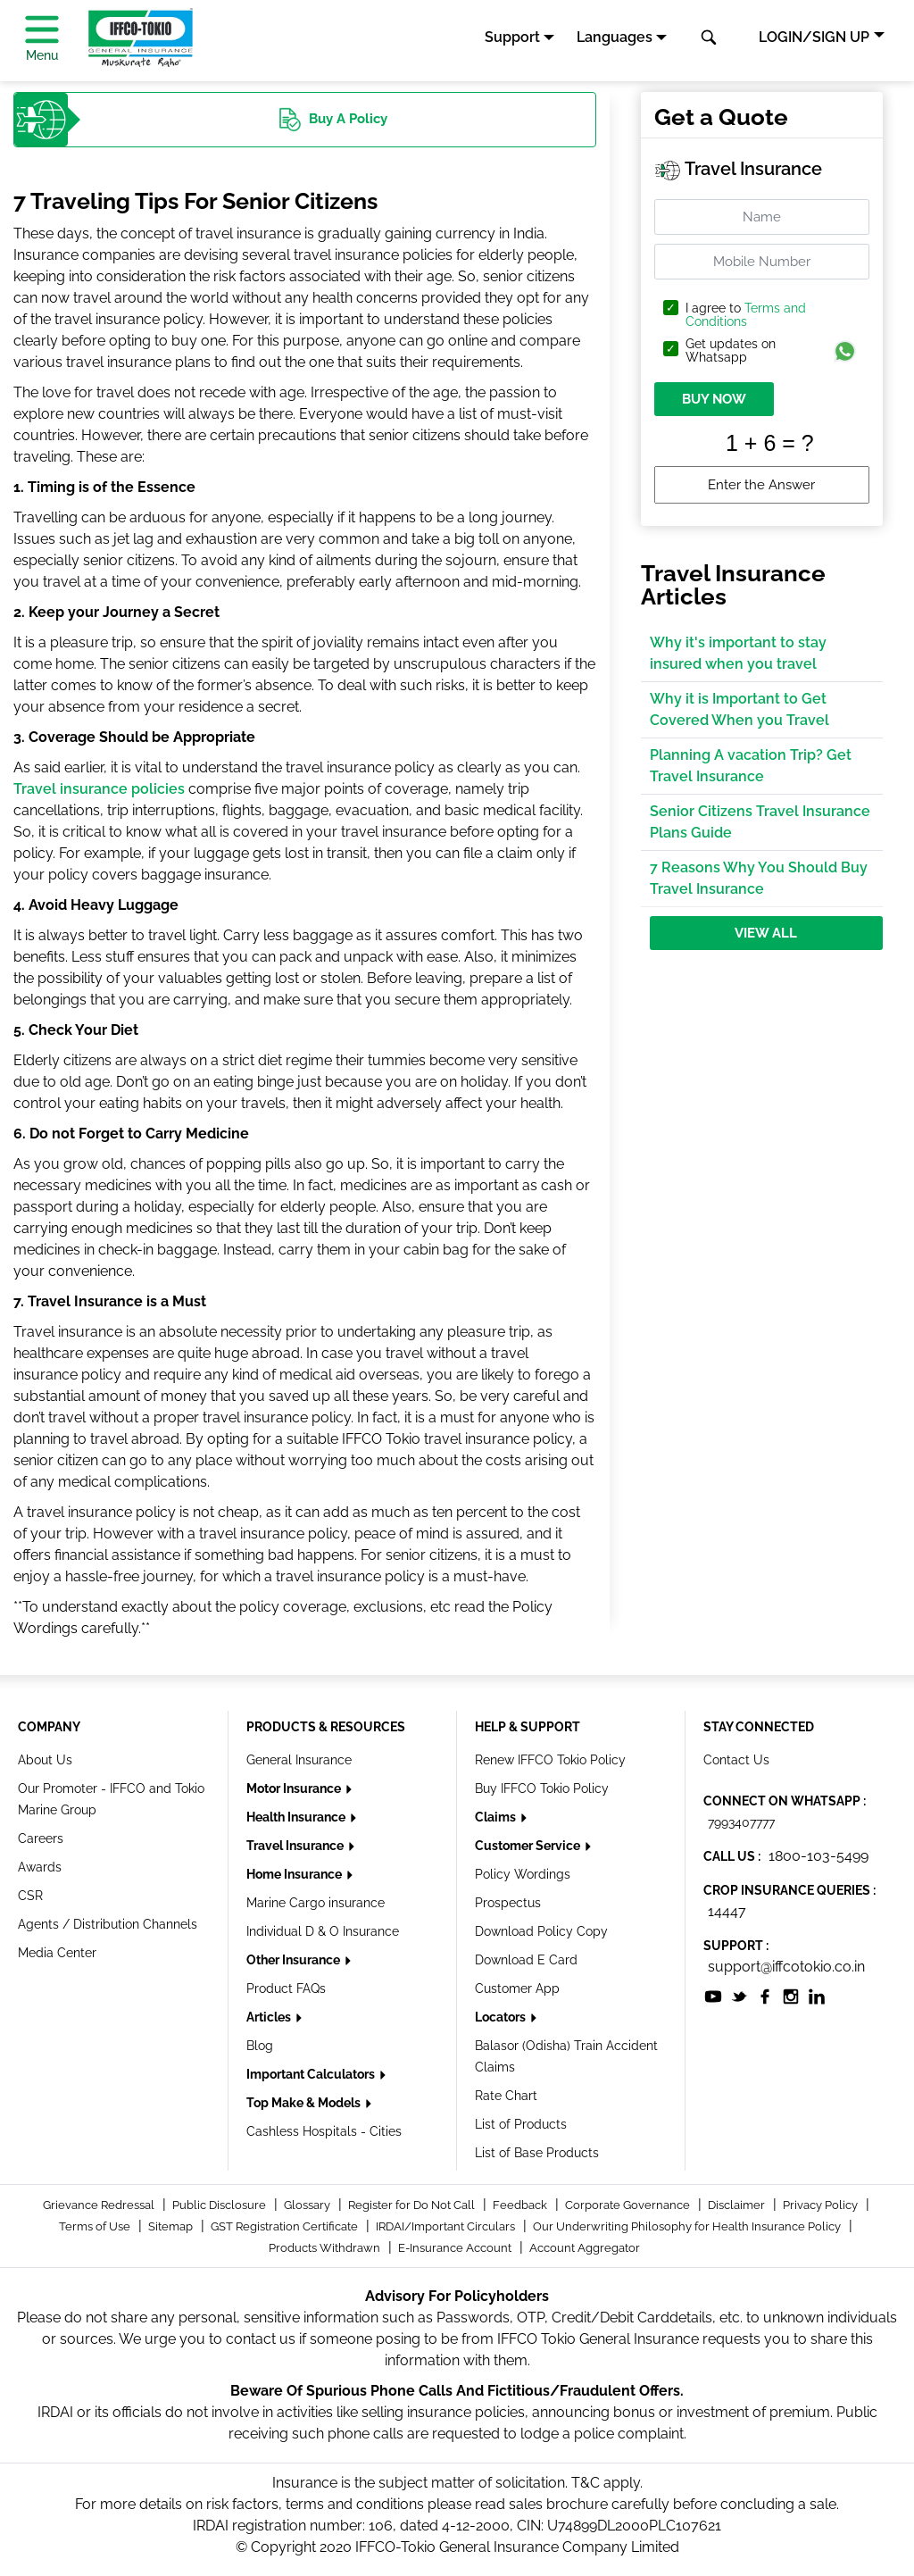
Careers (40, 1838)
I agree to (746, 315)
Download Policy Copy (541, 1931)
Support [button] (512, 37)
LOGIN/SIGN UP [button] (814, 37)
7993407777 (741, 1822)
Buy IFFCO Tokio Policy (542, 1788)
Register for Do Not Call (413, 2205)
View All (766, 933)
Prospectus (508, 1903)
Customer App (517, 1988)
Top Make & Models (304, 2103)
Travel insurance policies (99, 788)
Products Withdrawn (326, 2248)
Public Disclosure (220, 2205)
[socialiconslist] (713, 1995)
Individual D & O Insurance (322, 1931)
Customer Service (529, 1845)
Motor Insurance (295, 1788)
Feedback (521, 2205)
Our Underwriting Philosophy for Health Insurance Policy (688, 2226)
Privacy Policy (821, 2205)
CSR (30, 1895)
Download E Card (526, 1960)
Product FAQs (286, 1988)
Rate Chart (506, 2095)
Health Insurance (297, 1817)
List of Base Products (537, 2153)
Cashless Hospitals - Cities (324, 2131)
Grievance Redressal (100, 2205)
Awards (40, 1867)
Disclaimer (738, 2205)
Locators (501, 2017)
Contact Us (736, 1760)
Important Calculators (312, 2074)
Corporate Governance (629, 2205)
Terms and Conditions (746, 315)
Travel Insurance (296, 1845)
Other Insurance (294, 1960)
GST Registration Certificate (286, 2226)
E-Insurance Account (456, 2248)
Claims (497, 1817)
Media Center (57, 1953)
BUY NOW (714, 399)
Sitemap (171, 2226)
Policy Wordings (522, 1874)
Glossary (308, 2205)
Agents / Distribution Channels (107, 1924)
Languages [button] (614, 37)
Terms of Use (96, 2226)
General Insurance (299, 1760)
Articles (270, 2017)
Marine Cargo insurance (315, 1903)
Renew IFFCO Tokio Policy (550, 1760)
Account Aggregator (584, 2248)
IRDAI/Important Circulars (447, 2226)
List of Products (521, 2124)
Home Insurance (295, 1874)
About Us (45, 1760)
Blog (259, 2045)
